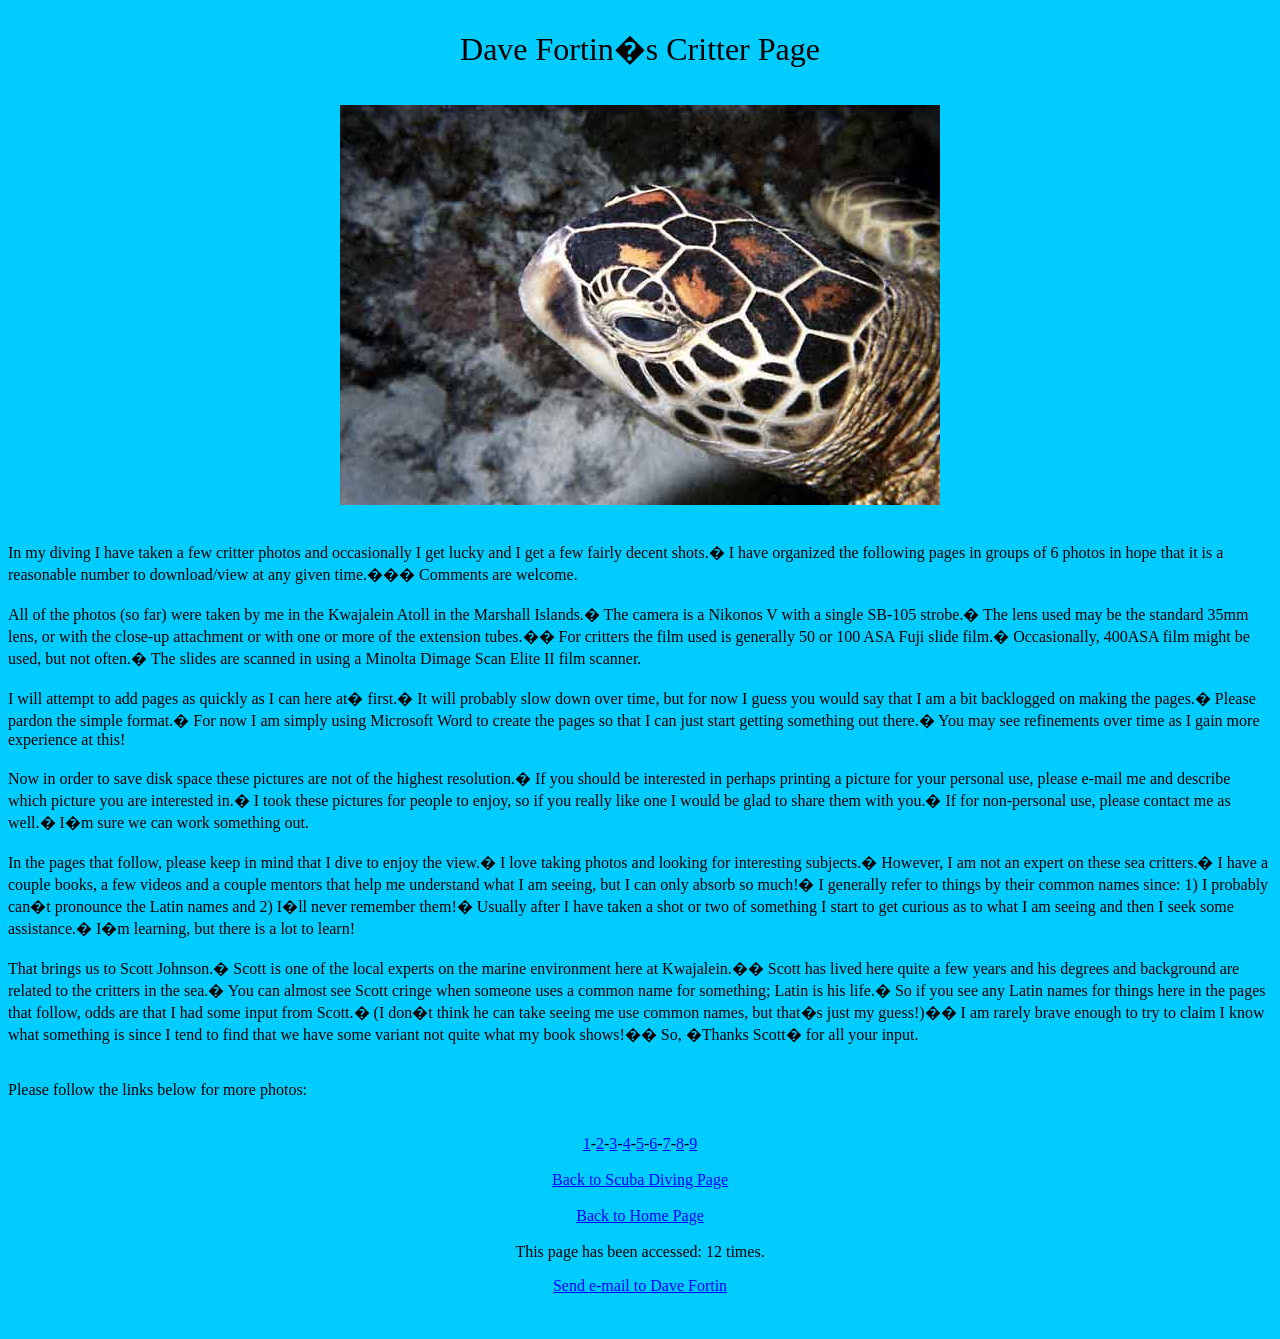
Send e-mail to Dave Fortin (640, 1285)
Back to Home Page (640, 1215)
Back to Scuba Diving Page (640, 1179)
